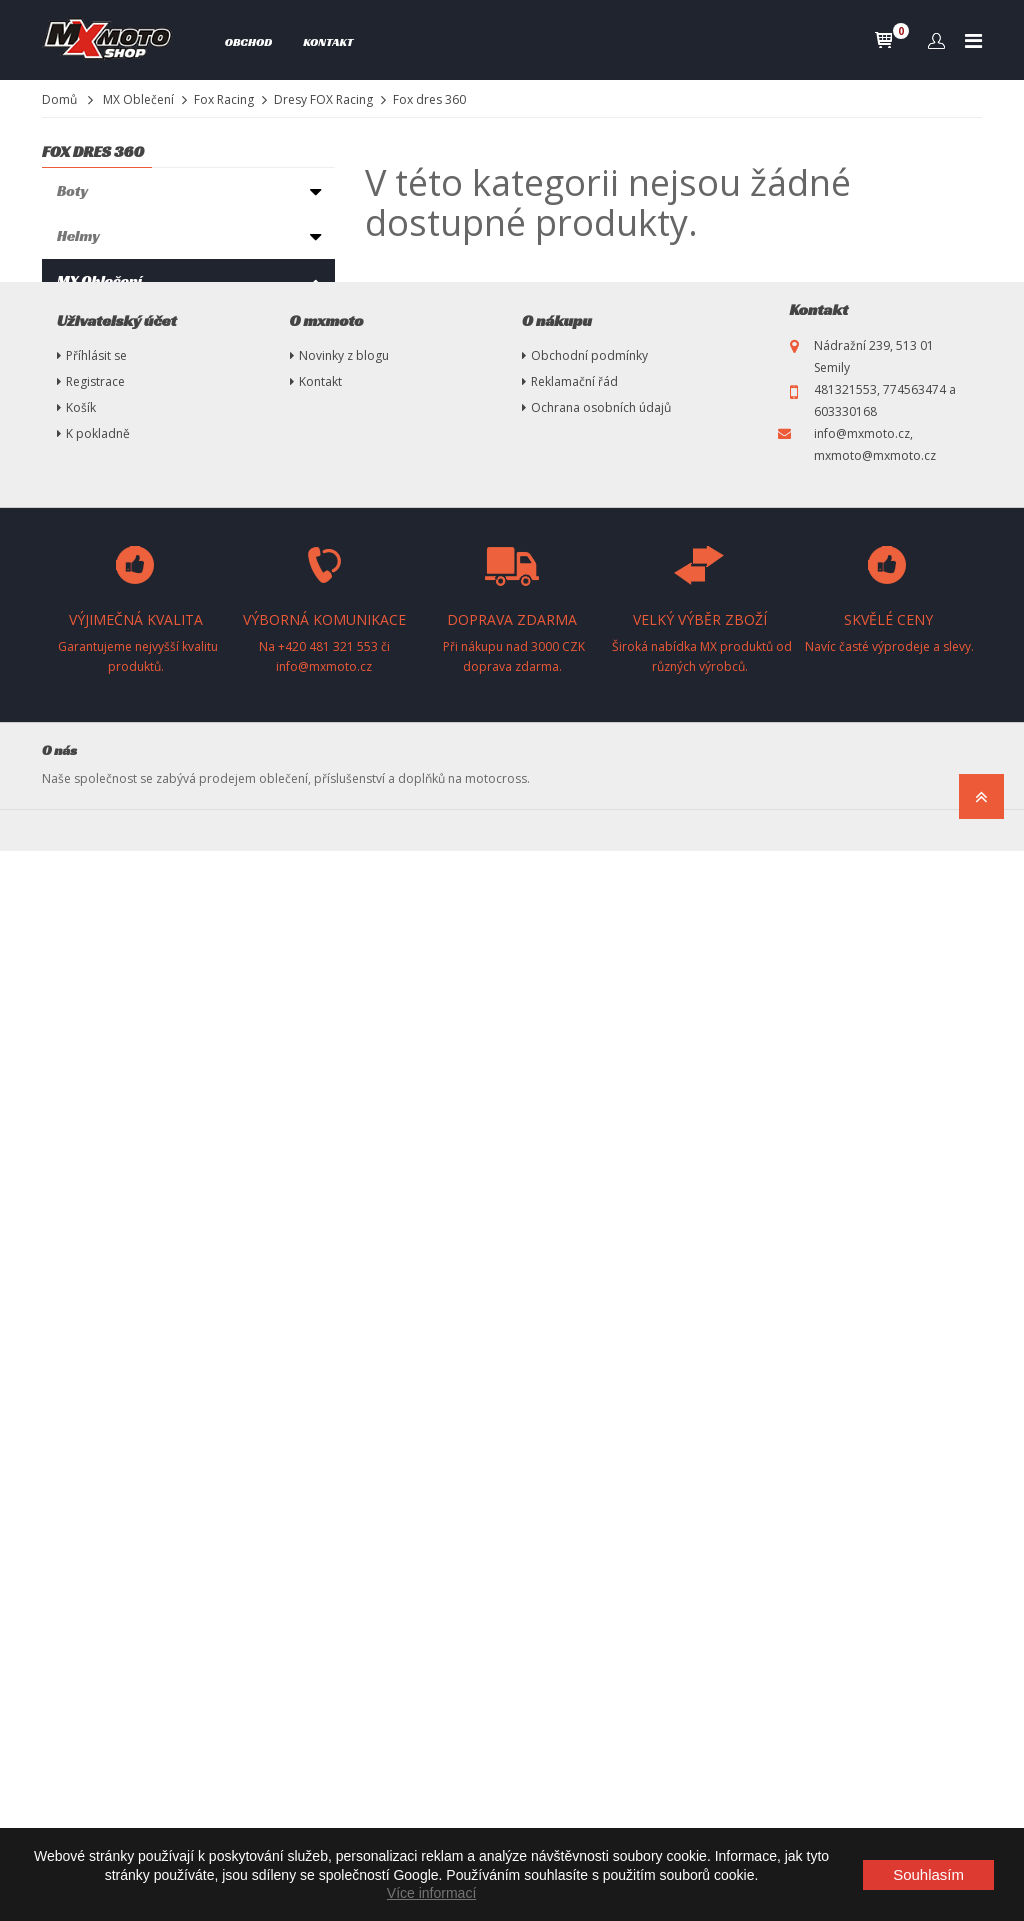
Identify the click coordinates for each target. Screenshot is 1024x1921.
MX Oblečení (138, 99)
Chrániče (88, 720)
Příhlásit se (96, 1425)
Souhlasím (928, 1874)
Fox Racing (224, 99)
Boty (72, 190)
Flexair (107, 521)
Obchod (249, 41)
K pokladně (98, 1503)
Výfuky (81, 900)
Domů (59, 99)
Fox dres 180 (124, 495)
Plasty (78, 1170)
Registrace (95, 1451)
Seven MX (90, 581)
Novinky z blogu (344, 1425)
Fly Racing (92, 607)
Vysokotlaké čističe (123, 1080)
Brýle (75, 675)
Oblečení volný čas (120, 765)
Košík (81, 1477)
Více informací (431, 1893)
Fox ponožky (113, 369)
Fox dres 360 (125, 547)
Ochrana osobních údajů (601, 1477)
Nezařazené (97, 1260)
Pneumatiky (98, 945)
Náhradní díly (103, 1215)
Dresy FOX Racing (323, 99)
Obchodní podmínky (589, 1425)
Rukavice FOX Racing (138, 421)
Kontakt (328, 41)
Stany (76, 1035)
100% (78, 633)
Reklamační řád (574, 1451)
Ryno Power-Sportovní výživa (158, 810)
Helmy (78, 235)
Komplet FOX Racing (136, 395)
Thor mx (86, 321)
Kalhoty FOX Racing (134, 447)
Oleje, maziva (102, 990)
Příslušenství (102, 855)
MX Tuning (92, 1125)
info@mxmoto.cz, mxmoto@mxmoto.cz (875, 1514)
